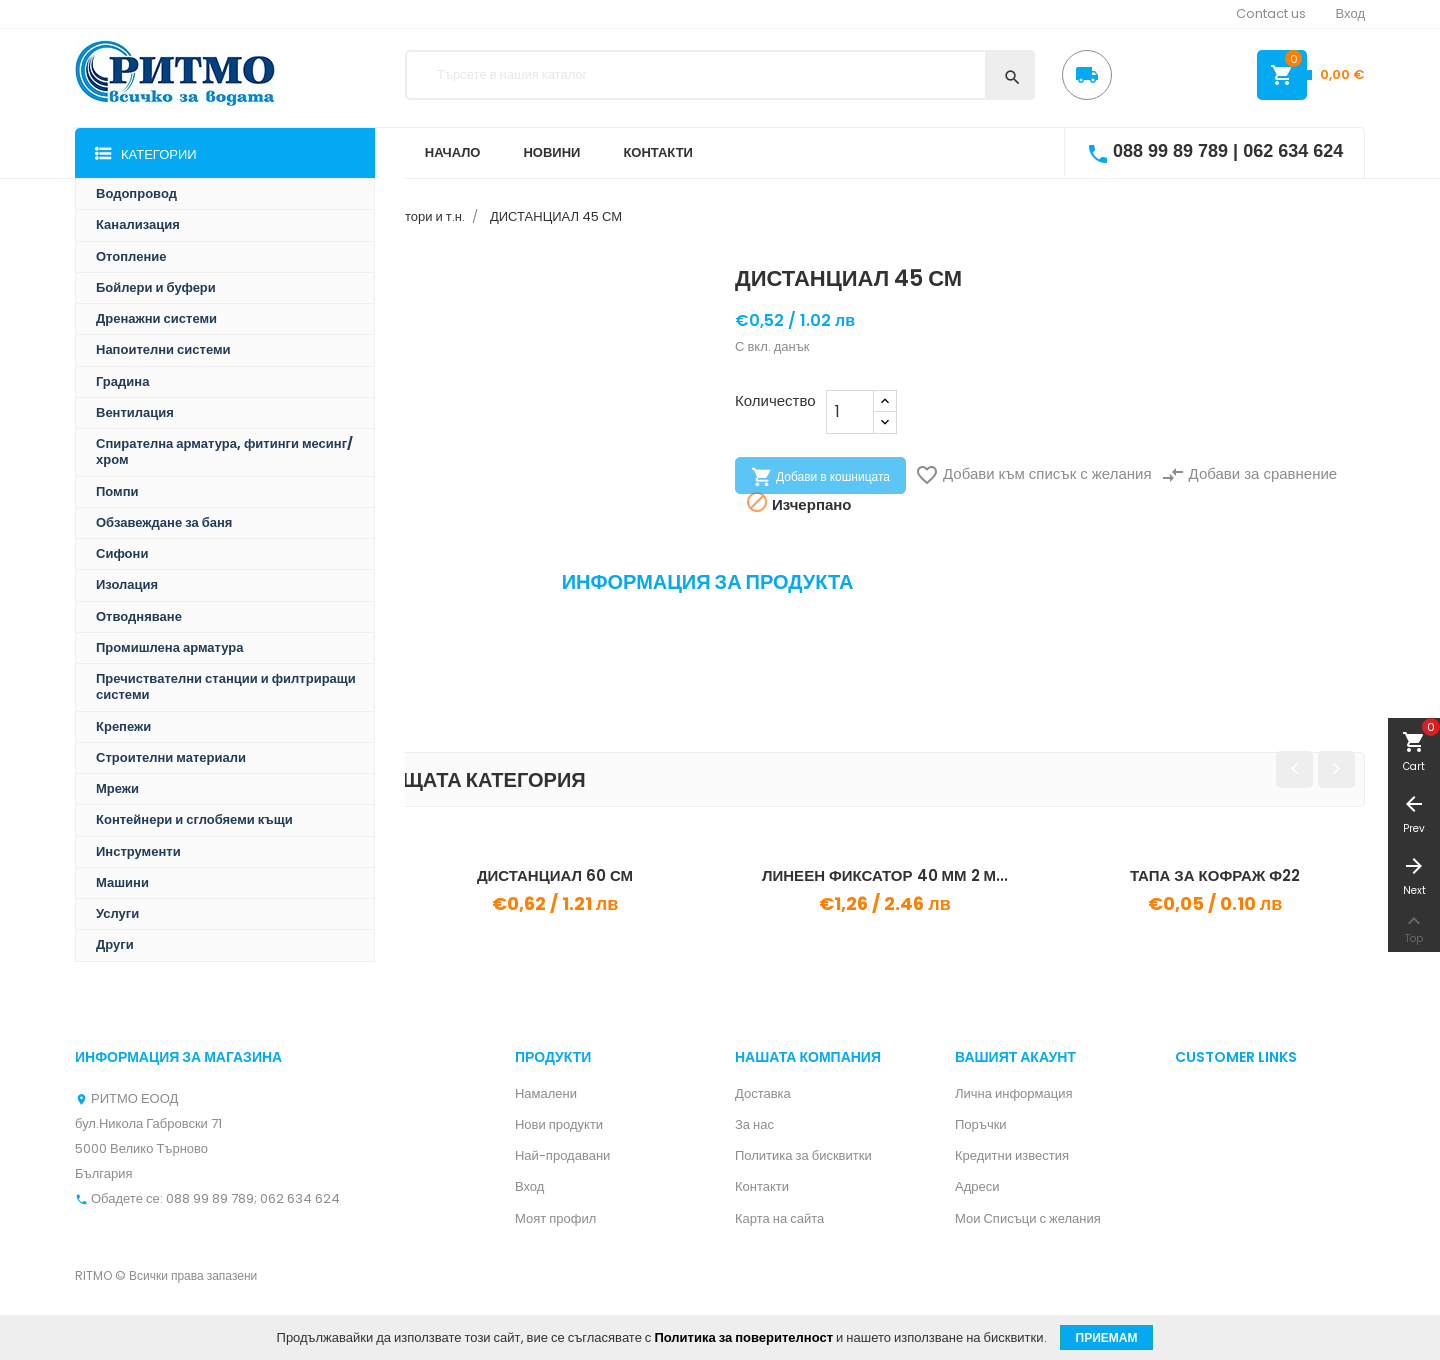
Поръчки (981, 1124)
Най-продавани (562, 1155)
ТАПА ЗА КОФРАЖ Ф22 (1215, 875)
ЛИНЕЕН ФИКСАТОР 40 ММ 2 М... (885, 875)
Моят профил (555, 1218)
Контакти (762, 1186)
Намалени (546, 1093)
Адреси (977, 1186)
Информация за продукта (708, 582)
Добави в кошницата (820, 477)
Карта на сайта (779, 1218)
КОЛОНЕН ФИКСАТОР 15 (225, 875)
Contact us (1271, 13)
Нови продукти (559, 1124)
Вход (529, 1186)
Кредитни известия (1012, 1155)
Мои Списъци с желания (1028, 1218)
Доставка (763, 1093)
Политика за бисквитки (803, 1155)
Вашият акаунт (1015, 1057)
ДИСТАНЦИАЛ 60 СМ (555, 875)
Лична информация (1014, 1093)
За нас (754, 1124)
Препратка (116, 631)
